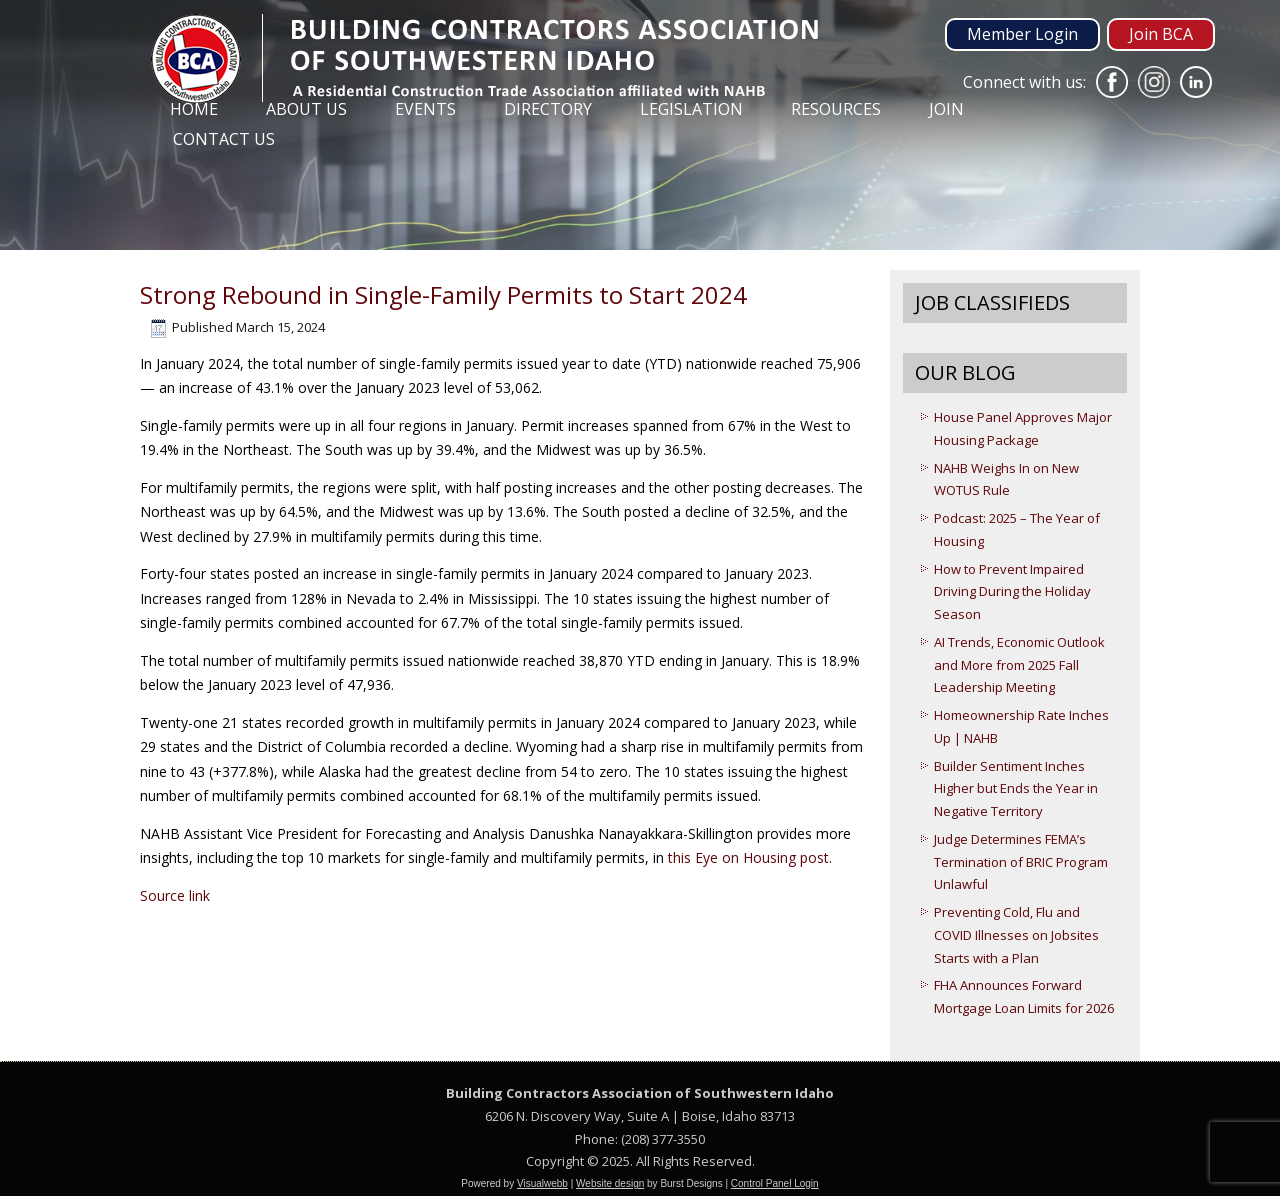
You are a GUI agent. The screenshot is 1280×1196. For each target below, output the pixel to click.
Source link (175, 895)
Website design (610, 1183)
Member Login (1022, 34)
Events (425, 109)
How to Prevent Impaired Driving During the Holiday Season (1012, 592)
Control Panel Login (775, 1183)
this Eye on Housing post (748, 857)
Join (946, 109)
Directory (548, 109)
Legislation (691, 109)
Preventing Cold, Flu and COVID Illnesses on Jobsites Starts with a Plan (1016, 935)
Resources (836, 109)
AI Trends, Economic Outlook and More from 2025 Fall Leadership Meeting (1019, 665)
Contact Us (224, 139)
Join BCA (1161, 34)
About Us (306, 109)
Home (194, 109)
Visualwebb (542, 1183)
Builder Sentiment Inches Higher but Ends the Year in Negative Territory (1016, 789)
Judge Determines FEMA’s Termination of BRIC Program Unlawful (1021, 862)
